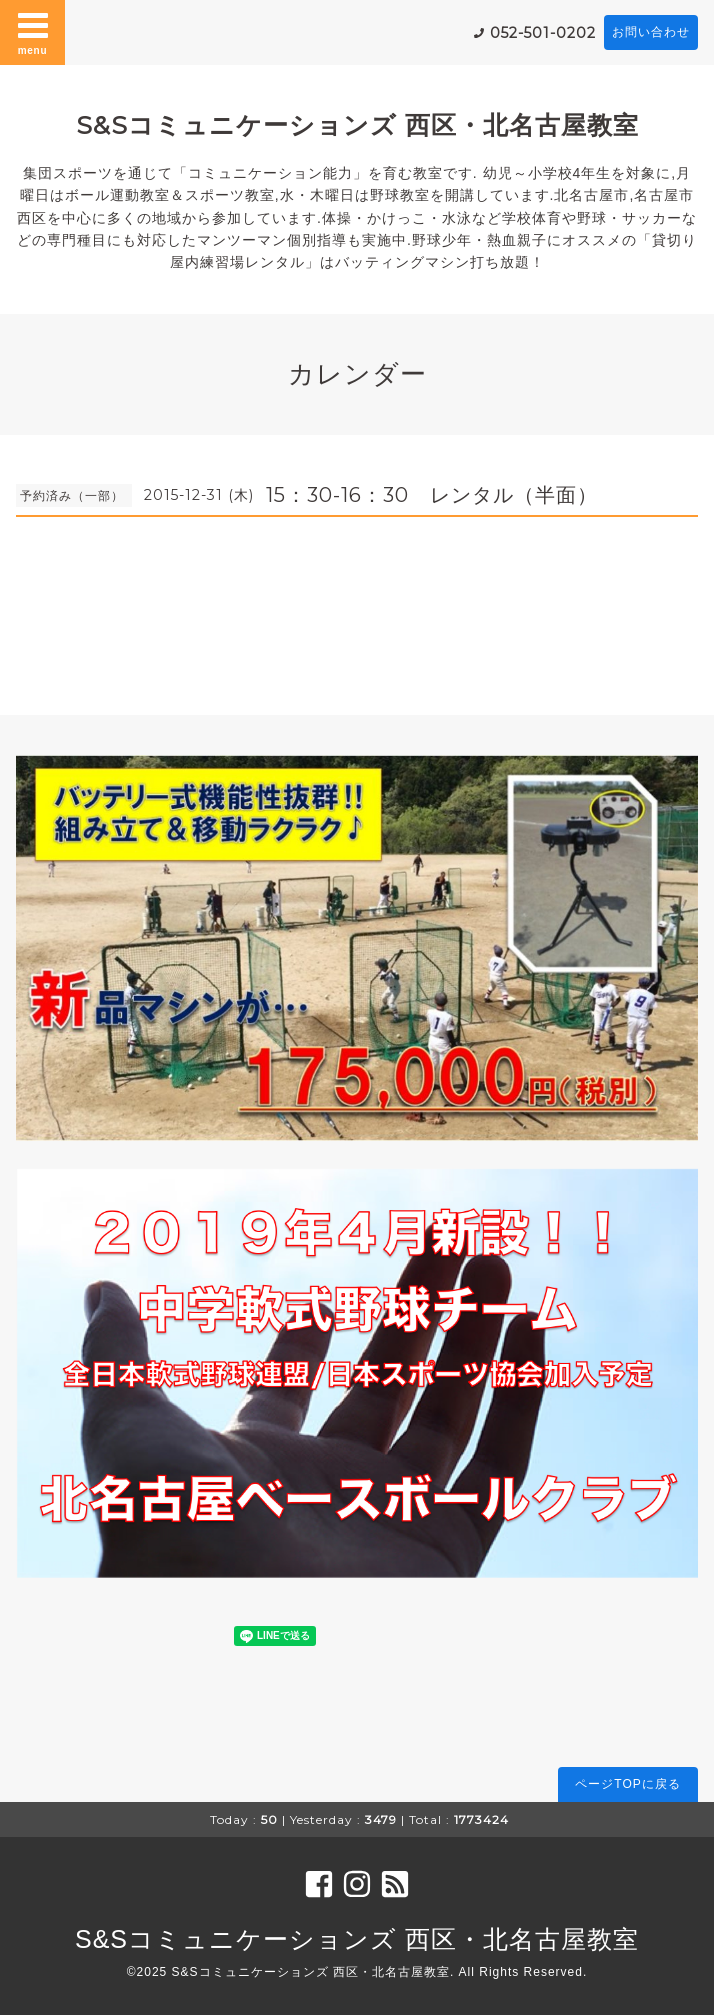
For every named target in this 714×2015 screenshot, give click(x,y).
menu (33, 32)
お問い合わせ (651, 32)
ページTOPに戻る (627, 1784)
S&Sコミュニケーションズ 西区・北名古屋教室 (357, 125)
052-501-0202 (543, 33)
